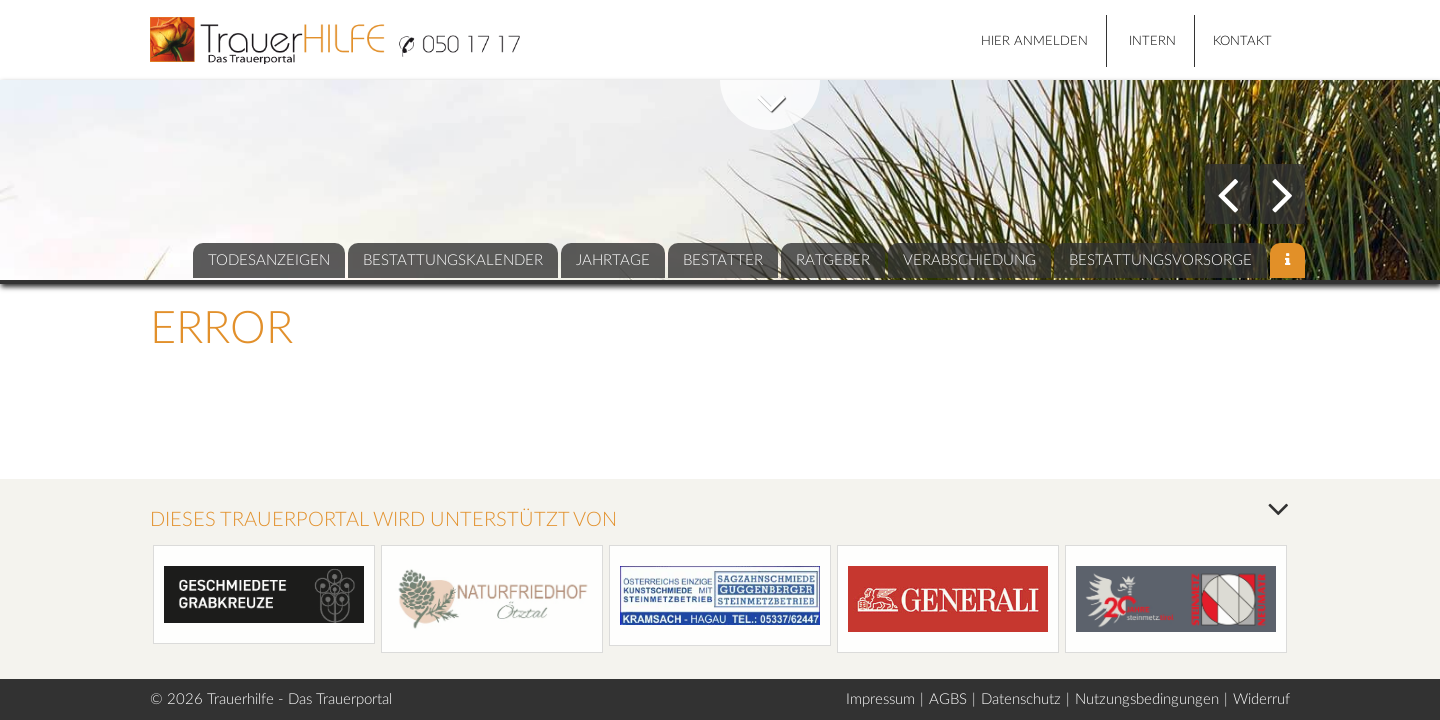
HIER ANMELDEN (1034, 41)
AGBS (948, 699)
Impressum (880, 699)
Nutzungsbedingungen (1147, 699)
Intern (1152, 41)
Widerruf (1261, 699)
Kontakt (1242, 41)
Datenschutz (1021, 699)
